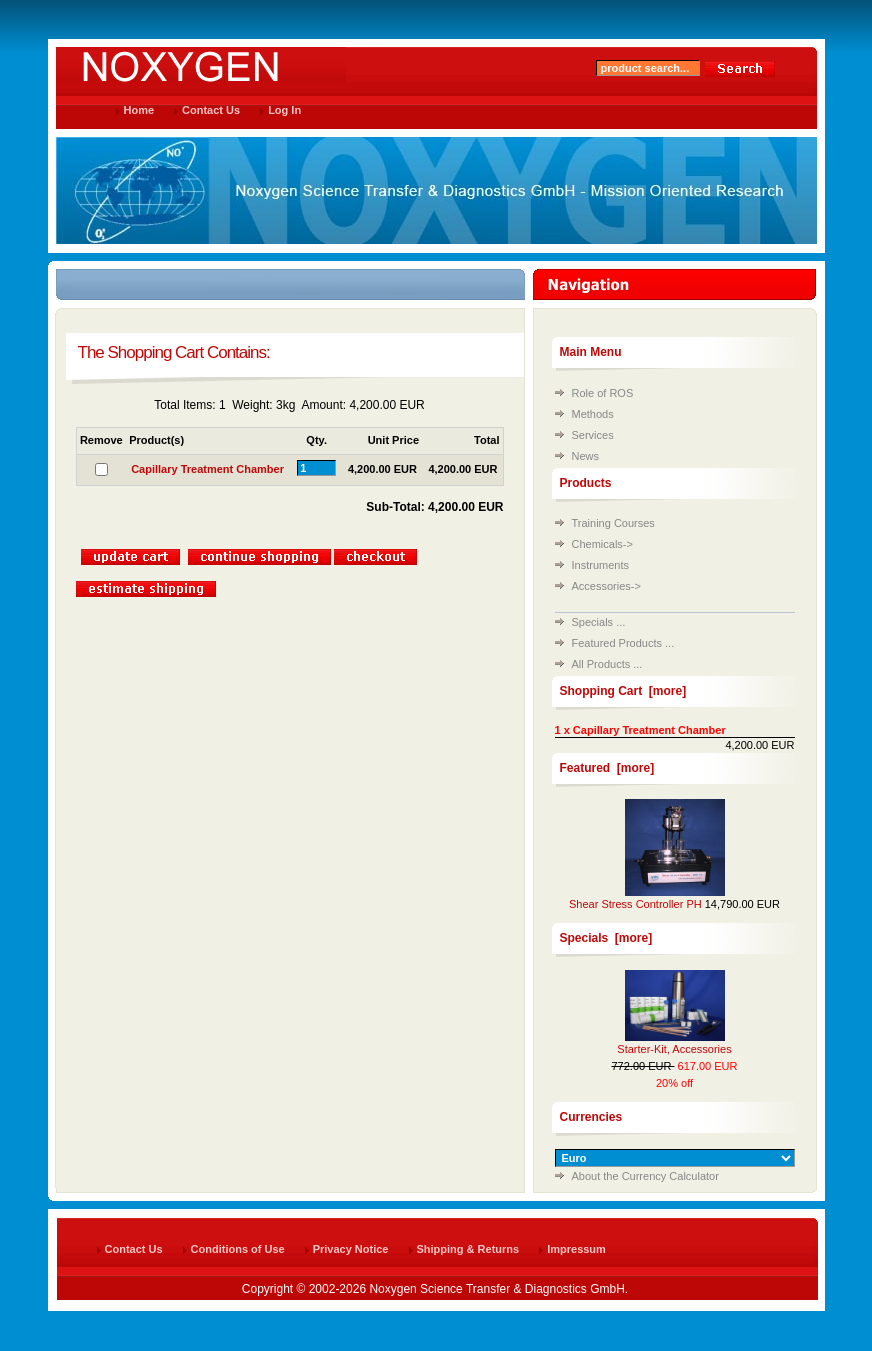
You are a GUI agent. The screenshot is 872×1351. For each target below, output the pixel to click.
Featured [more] (607, 768)
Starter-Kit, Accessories (674, 1049)
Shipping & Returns (468, 1249)
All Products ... (607, 664)
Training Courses (613, 523)
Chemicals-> (602, 544)
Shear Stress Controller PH (635, 904)
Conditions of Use (238, 1249)
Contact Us (211, 110)
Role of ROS (603, 393)
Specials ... (599, 622)
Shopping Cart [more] (623, 691)
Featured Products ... (623, 643)
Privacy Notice (351, 1249)
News (586, 456)
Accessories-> (606, 586)
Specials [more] (606, 938)
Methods (593, 414)
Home (139, 110)
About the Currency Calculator (645, 1176)
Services (593, 435)
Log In (284, 110)
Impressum (576, 1249)
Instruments (600, 565)
